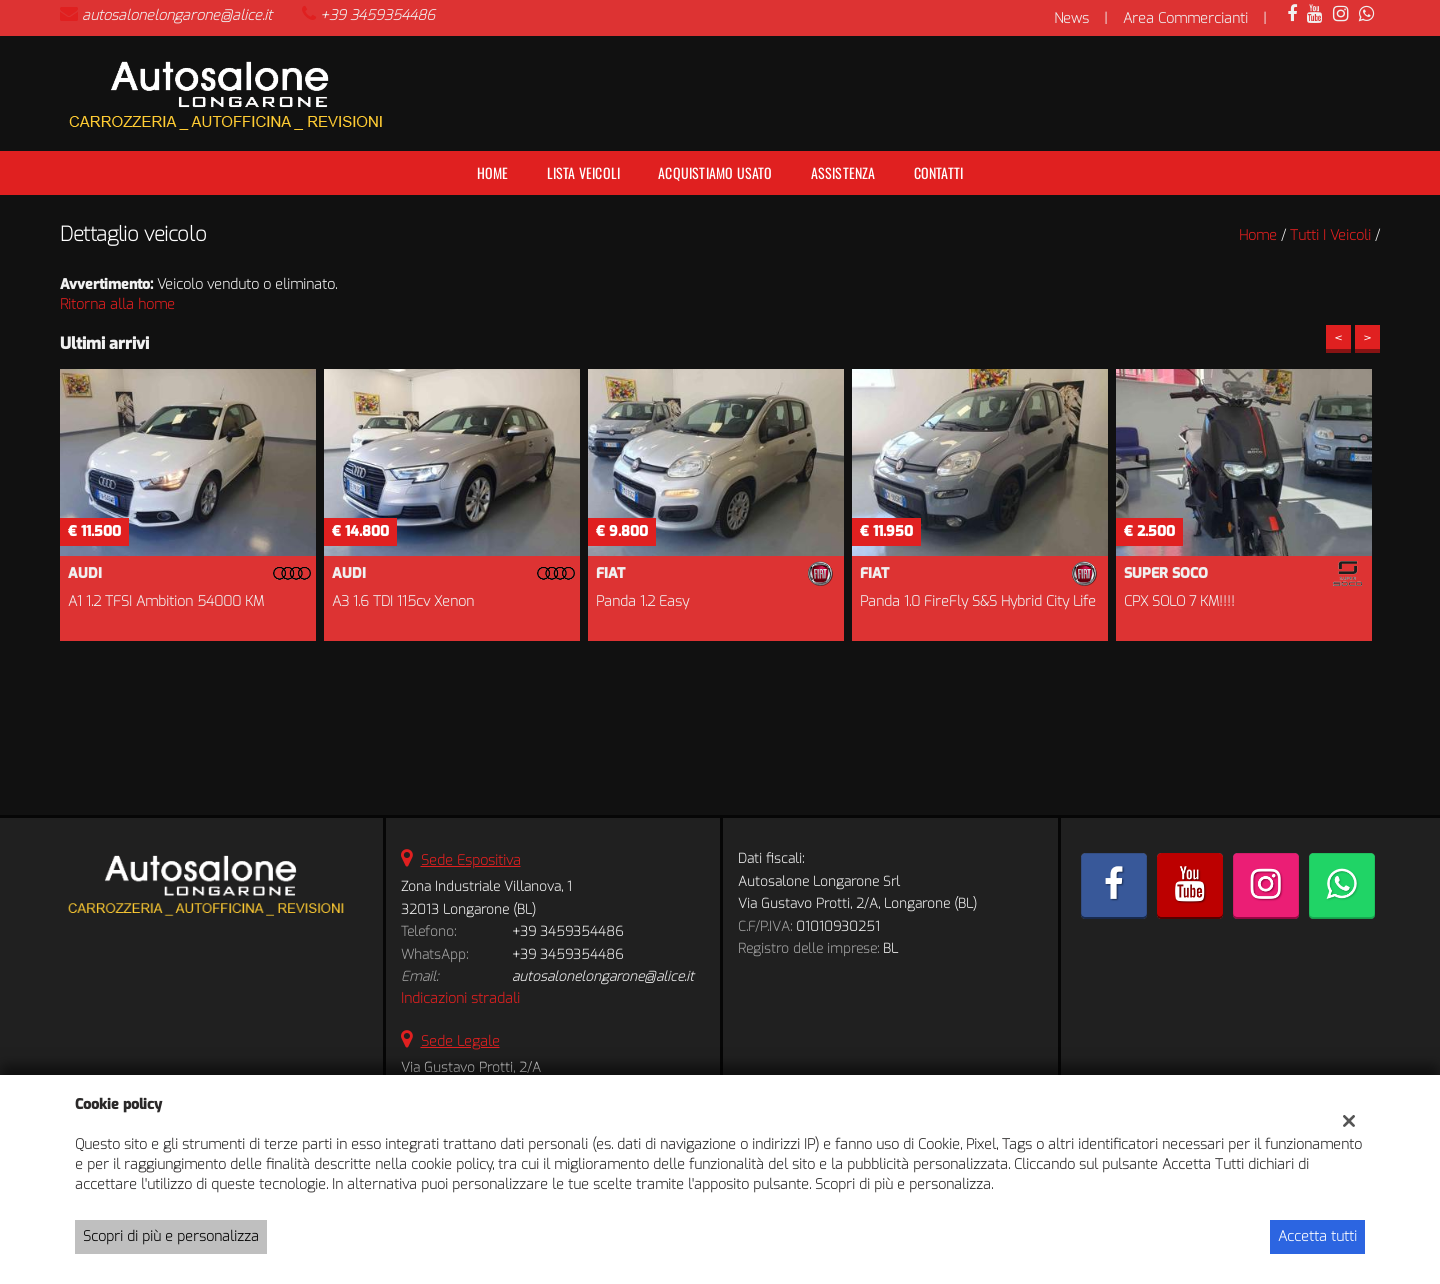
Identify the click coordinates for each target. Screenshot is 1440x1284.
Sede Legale (460, 1041)
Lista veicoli (584, 172)
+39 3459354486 (377, 15)
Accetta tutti (1317, 1236)
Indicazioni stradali (460, 998)
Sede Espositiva (471, 860)
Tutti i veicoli (1330, 235)
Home (493, 172)
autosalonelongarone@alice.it (177, 15)
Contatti (939, 172)
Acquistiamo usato (715, 172)
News (1071, 18)
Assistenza (843, 172)
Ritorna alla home (117, 304)
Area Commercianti (1185, 18)
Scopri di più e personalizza (171, 1236)
